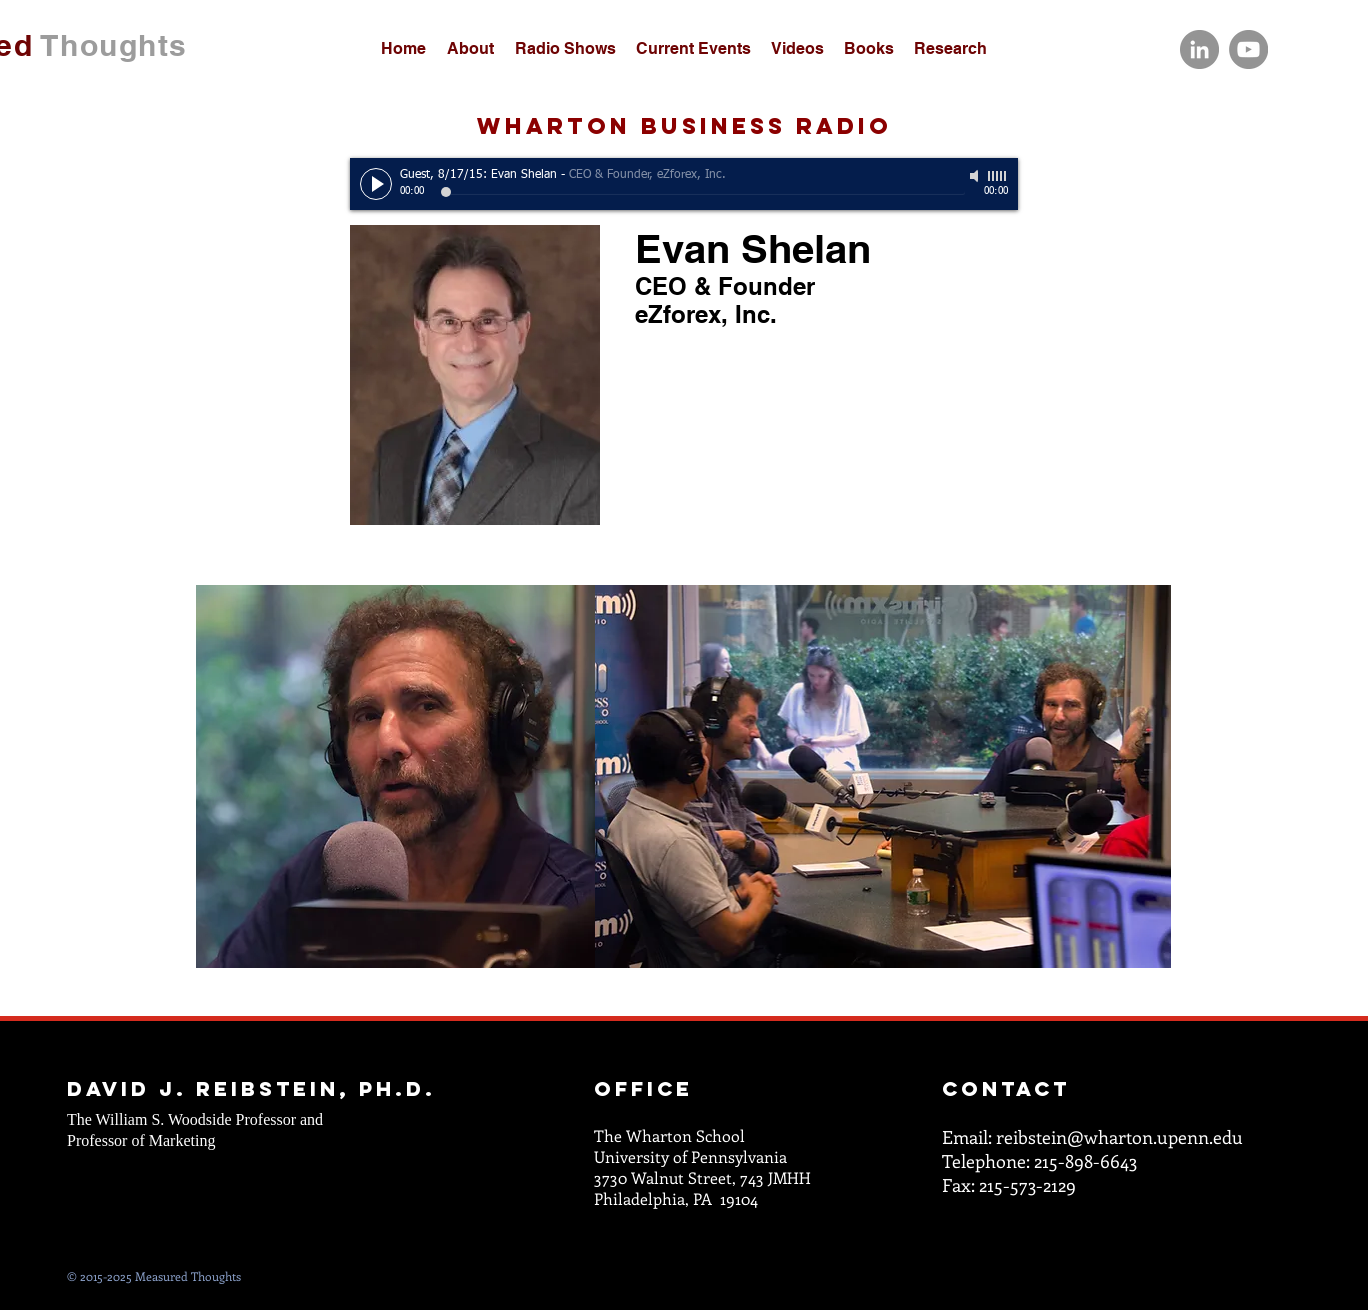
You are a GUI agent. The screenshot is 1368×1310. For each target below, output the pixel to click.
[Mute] (976, 176)
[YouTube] (1248, 49)
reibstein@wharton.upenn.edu (1119, 1137)
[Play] (376, 184)
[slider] (998, 176)
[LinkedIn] (1199, 49)
